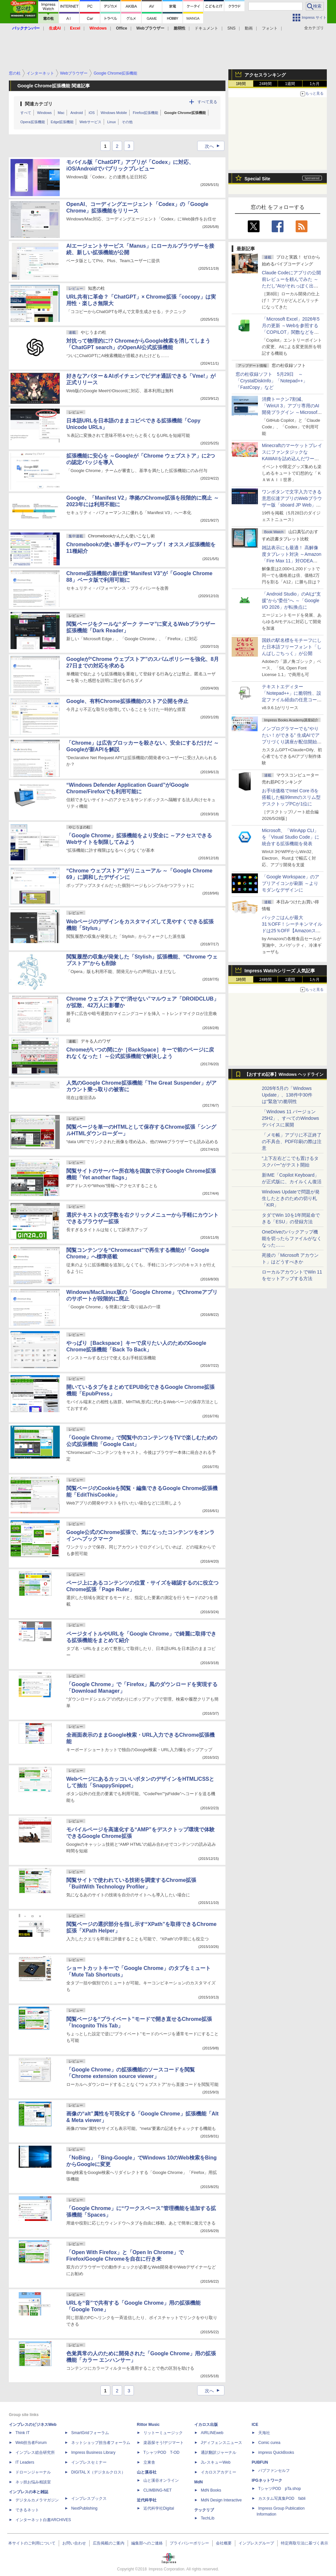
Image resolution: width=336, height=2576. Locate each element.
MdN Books (211, 2490)
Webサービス (90, 122)
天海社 (264, 2432)
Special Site (257, 178)
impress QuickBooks (276, 2452)
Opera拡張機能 (32, 122)
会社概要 (224, 2543)
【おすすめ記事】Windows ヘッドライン (284, 1074)
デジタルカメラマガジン (37, 2500)
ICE (255, 2424)
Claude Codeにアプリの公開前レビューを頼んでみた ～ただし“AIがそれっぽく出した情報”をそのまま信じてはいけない (291, 286)
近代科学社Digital (158, 2508)
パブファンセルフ (274, 2470)
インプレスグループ (256, 2543)
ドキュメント (206, 28)
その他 (127, 122)
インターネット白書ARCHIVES (43, 2520)
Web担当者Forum (31, 2442)
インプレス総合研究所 (35, 2452)
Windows (44, 113)
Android (76, 113)
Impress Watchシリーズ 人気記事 (279, 970)
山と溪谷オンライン (161, 2480)
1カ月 (315, 83)
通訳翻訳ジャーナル (218, 2452)
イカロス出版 (206, 2424)
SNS (231, 28)
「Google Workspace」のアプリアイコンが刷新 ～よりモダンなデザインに (290, 883)
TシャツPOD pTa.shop (279, 2488)
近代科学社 (147, 2500)
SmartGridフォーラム (90, 2432)
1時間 (241, 83)
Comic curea (269, 2442)
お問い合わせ (74, 2543)
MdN (198, 2482)
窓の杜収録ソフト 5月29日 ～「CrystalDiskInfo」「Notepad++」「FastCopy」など (271, 381)
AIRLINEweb (212, 2432)
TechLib (207, 2518)
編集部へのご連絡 (147, 2543)
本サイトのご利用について (31, 2543)
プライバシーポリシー (189, 2543)
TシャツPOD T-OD (161, 2452)
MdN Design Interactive (221, 2500)
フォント (270, 28)
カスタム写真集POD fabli (281, 2498)
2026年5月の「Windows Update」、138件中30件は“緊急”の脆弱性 (287, 1095)
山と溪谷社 (147, 2472)
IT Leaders (24, 2462)
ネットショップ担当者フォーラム (100, 2442)
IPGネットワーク (267, 2480)
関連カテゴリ (38, 104)
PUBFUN (260, 2462)
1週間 (290, 83)
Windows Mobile (114, 113)
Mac (61, 113)
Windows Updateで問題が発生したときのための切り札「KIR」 (291, 1198)
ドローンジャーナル (33, 2472)
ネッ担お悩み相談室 (33, 2482)
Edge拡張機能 (62, 122)
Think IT (22, 2432)
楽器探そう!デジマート (163, 2442)
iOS (91, 113)
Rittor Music (148, 2424)
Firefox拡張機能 (145, 113)
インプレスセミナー (89, 2462)
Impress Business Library (93, 2452)
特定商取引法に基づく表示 (304, 2543)
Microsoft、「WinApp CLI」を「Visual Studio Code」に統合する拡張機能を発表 (290, 837)
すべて (25, 113)
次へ (214, 146)
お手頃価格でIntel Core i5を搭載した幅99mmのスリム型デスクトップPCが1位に (291, 797)
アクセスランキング (265, 75)
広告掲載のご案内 (108, 2543)
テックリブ (204, 2510)
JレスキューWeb (215, 2462)
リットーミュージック (163, 2432)
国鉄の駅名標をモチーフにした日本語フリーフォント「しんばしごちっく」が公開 (292, 647)
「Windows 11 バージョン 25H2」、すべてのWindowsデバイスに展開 (290, 1118)
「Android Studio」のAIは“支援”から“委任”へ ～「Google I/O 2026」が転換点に (291, 600)
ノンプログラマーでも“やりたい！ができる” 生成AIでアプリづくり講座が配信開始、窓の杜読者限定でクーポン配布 (292, 741)
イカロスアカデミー (218, 2472)
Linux (111, 122)
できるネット (27, 2510)
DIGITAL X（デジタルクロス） (98, 2472)
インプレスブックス (89, 2498)
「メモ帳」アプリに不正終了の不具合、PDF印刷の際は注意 (292, 1141)
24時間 (265, 83)
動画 (249, 28)
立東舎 (149, 2462)
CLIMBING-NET (157, 2490)
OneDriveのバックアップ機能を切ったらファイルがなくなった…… (292, 1238)
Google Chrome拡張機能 (185, 113)
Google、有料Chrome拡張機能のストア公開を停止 (127, 701)
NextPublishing (84, 2508)
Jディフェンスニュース (221, 2442)
